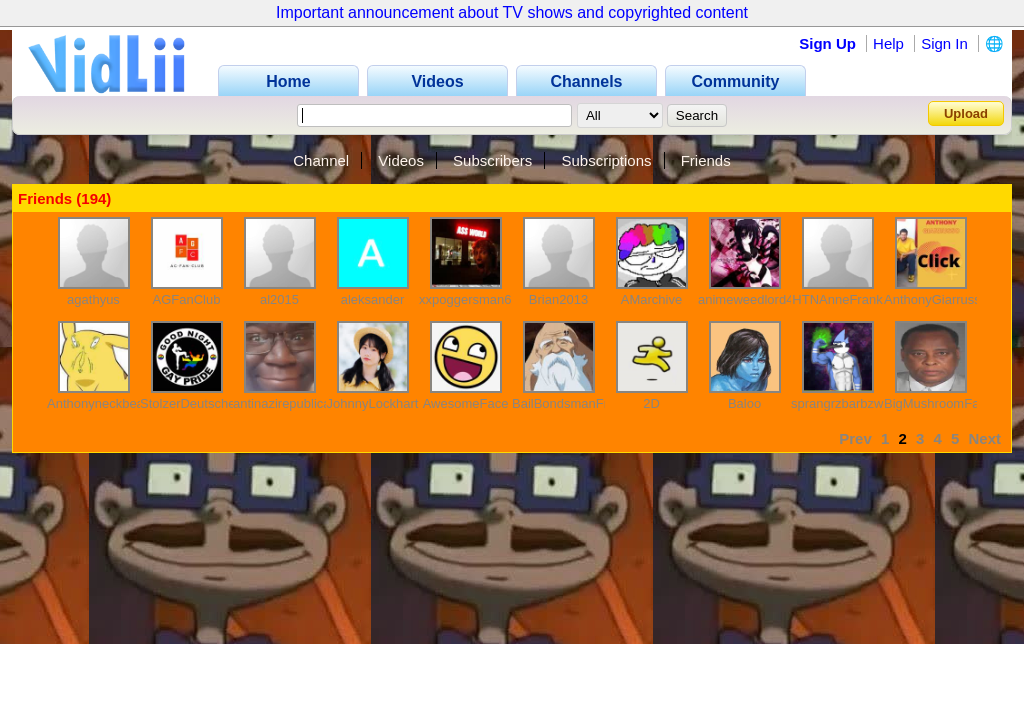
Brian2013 (558, 299)
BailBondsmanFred (567, 403)
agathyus (93, 299)
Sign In (944, 43)
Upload (966, 113)
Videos (401, 160)
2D (651, 403)
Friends (706, 160)
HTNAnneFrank (837, 299)
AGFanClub (187, 299)
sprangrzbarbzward (846, 403)
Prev (855, 438)
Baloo (744, 403)
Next (984, 438)
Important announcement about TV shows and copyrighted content (512, 12)
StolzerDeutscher (190, 403)
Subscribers (492, 160)
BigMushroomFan (935, 403)
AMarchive (651, 299)
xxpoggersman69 (469, 299)
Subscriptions (606, 160)
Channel (321, 160)
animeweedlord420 (753, 299)
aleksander (373, 299)
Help (888, 43)
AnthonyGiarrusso (936, 299)
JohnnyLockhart (373, 403)
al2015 (279, 299)
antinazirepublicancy (292, 403)
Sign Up (827, 43)
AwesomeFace (466, 403)
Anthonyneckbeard (101, 403)
